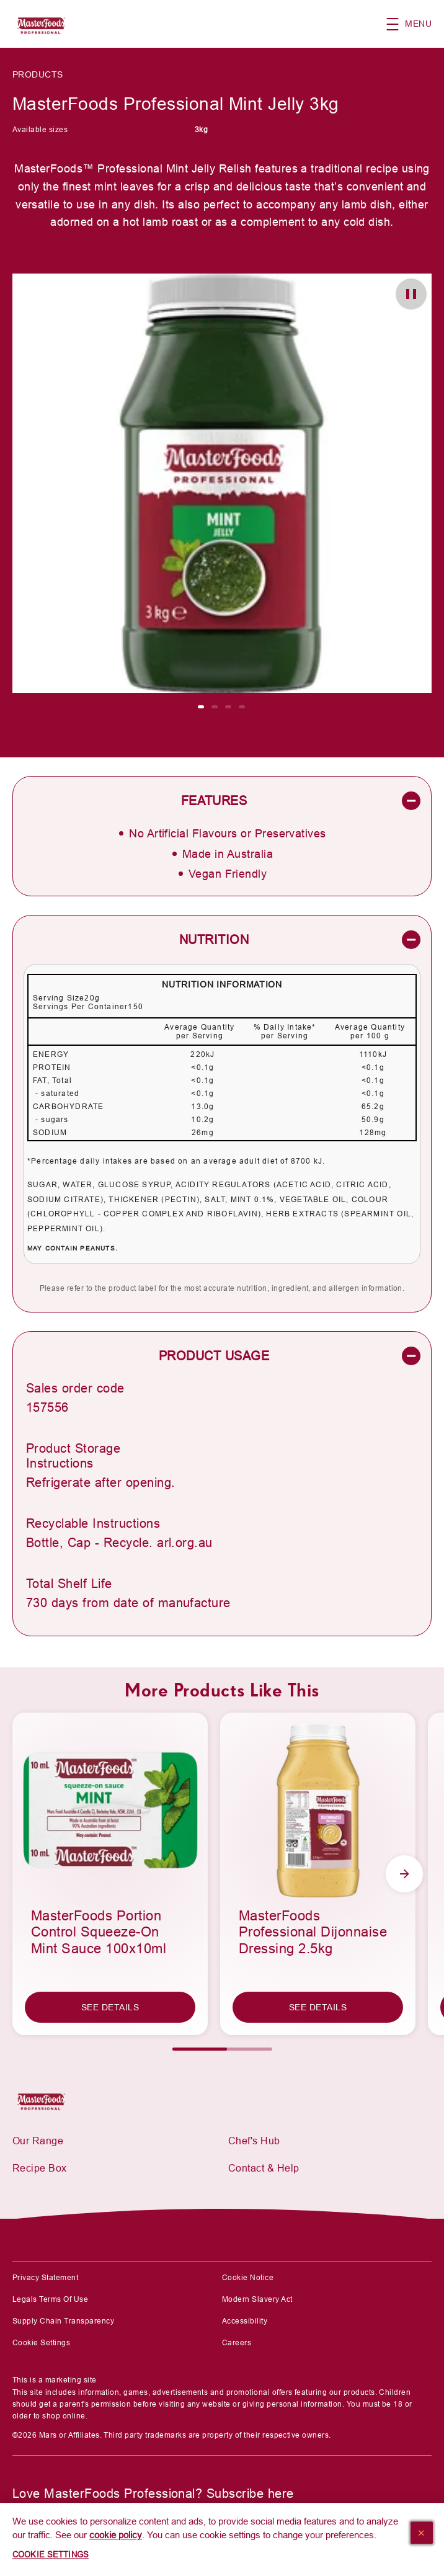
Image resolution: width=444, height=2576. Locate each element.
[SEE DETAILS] (110, 2007)
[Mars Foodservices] (44, 2100)
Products (37, 74)
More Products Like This (222, 1690)
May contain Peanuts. (72, 1248)
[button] (415, 24)
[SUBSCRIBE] (53, 2528)
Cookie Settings (41, 2343)
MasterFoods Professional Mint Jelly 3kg (175, 104)
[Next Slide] (404, 1873)
